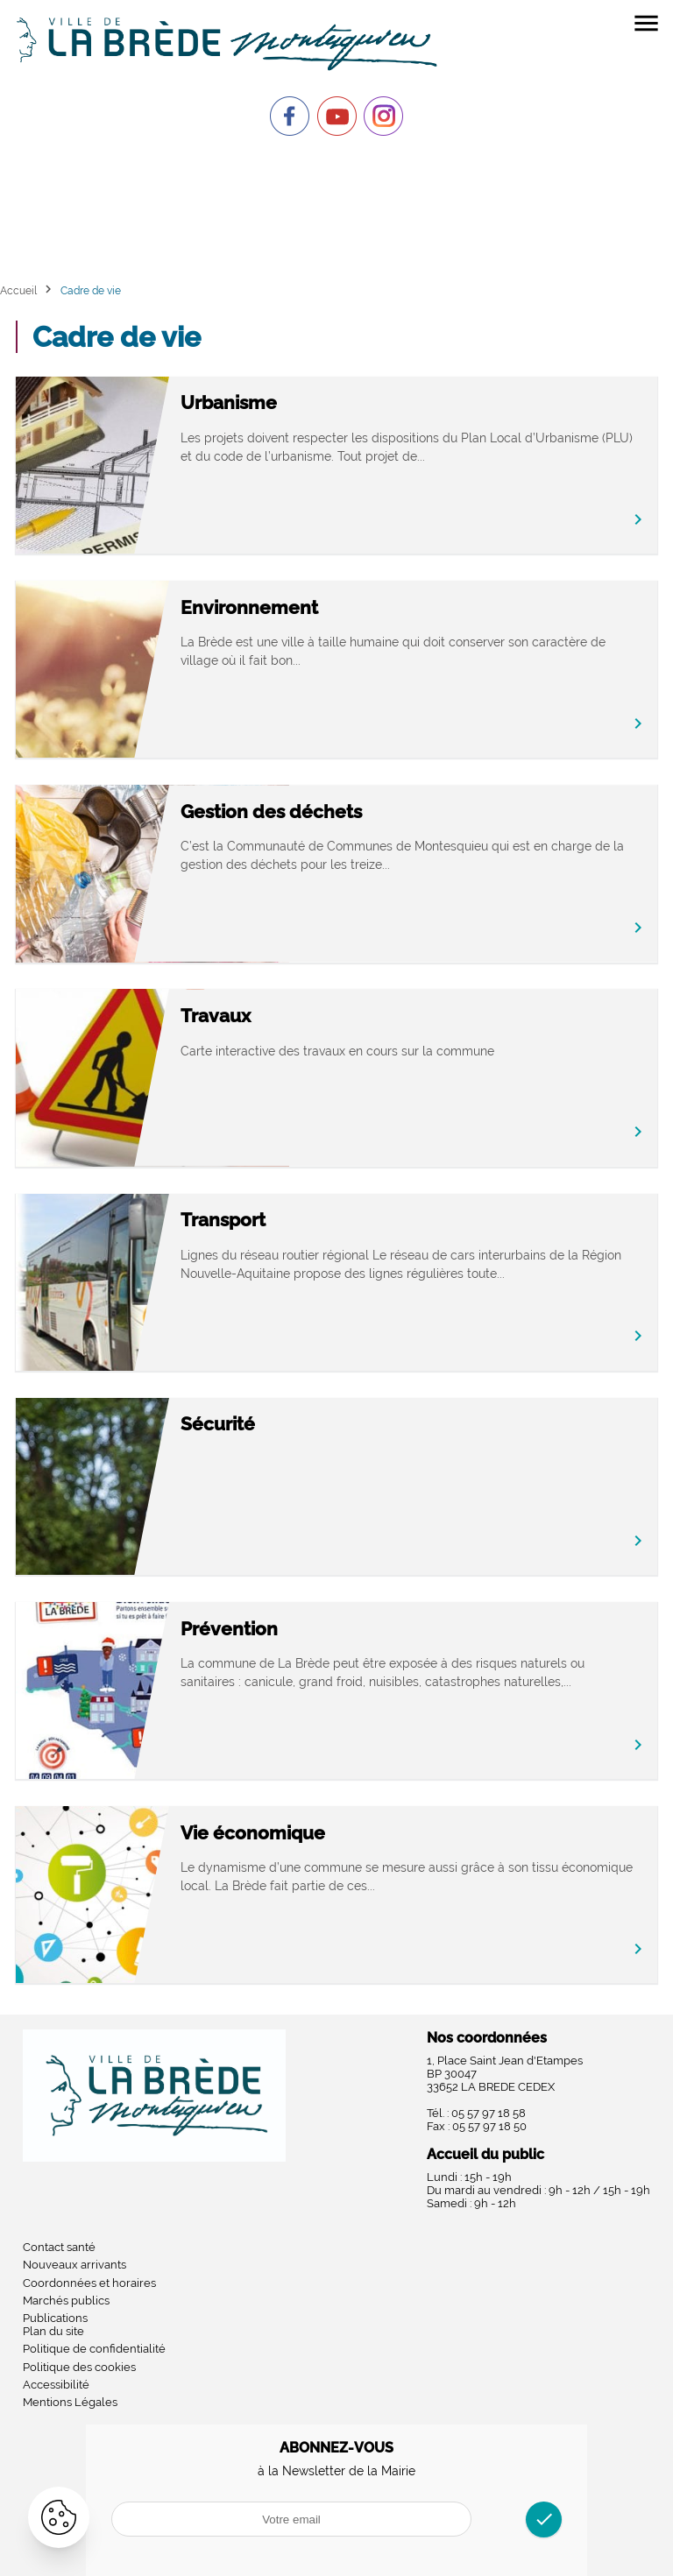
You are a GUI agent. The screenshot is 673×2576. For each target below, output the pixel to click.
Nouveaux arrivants (74, 2264)
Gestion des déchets (331, 811)
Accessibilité (56, 2384)
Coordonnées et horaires (89, 2283)
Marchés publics (66, 2300)
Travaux (276, 1016)
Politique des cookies (79, 2367)
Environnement (310, 607)
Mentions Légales (70, 2402)
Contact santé (59, 2247)
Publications (55, 2318)
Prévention (289, 1629)
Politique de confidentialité (94, 2348)
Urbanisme (289, 402)
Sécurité (278, 1424)
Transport (283, 1220)
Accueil (18, 290)
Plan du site (53, 2331)
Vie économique (313, 1833)
